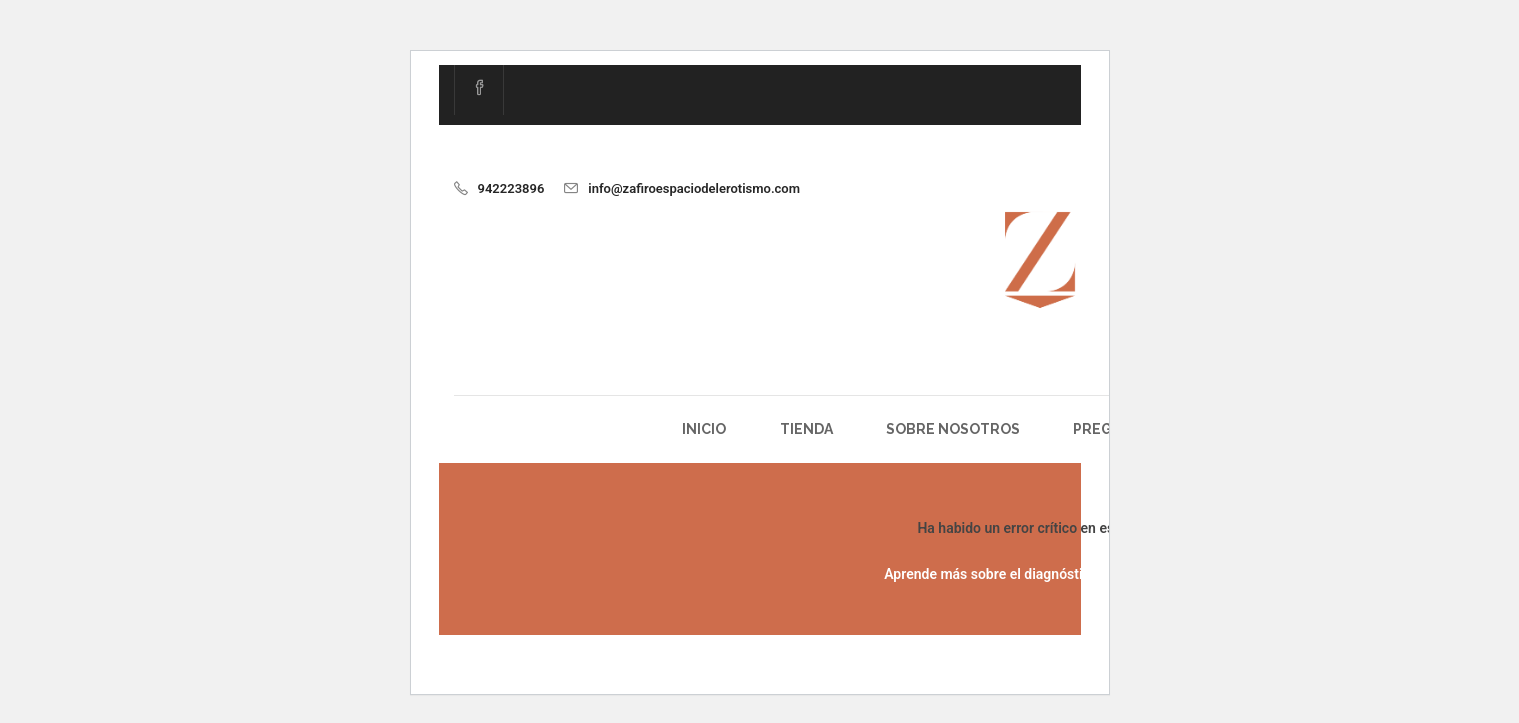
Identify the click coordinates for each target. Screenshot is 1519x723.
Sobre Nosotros (953, 429)
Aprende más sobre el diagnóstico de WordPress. (1038, 574)
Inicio (704, 429)
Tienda (806, 429)
